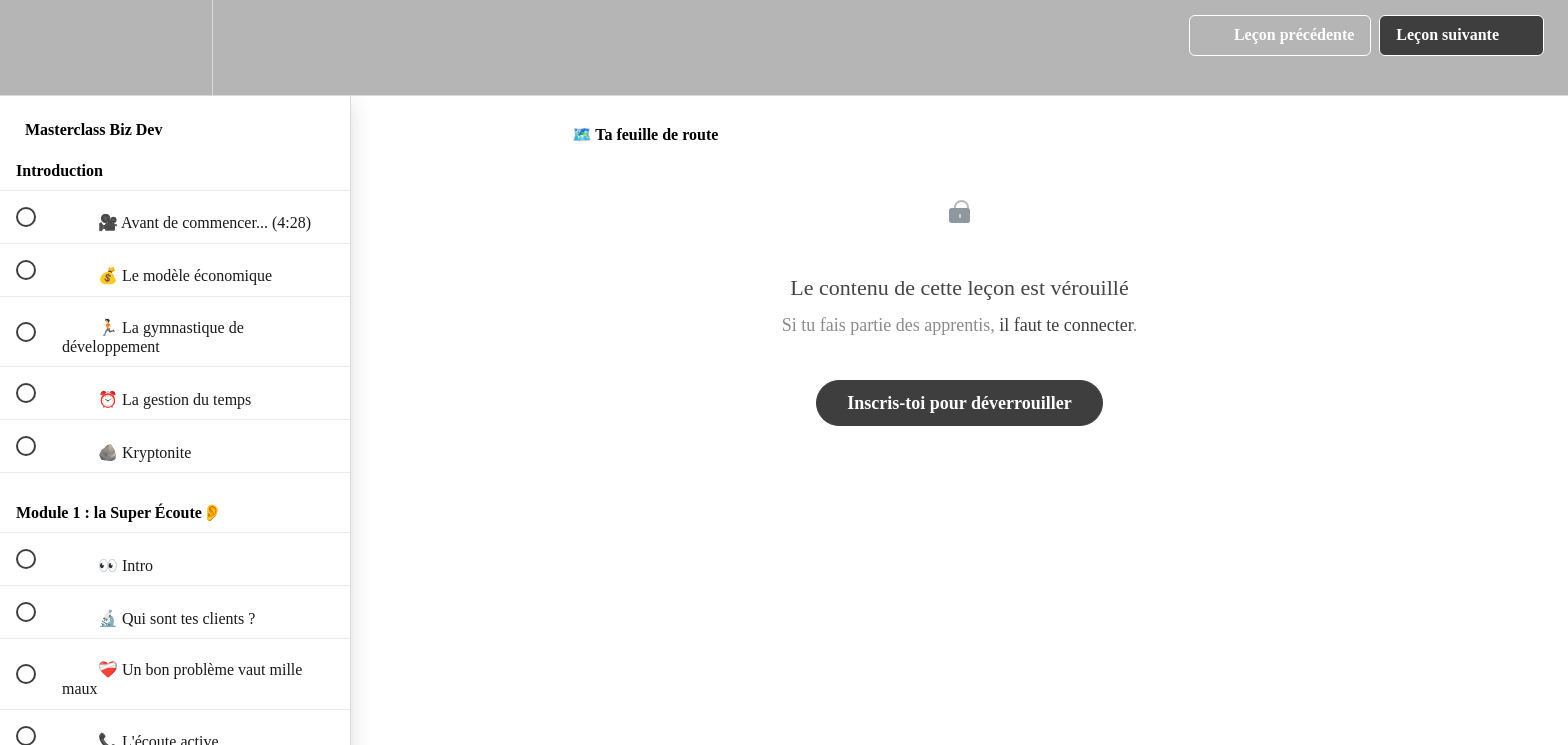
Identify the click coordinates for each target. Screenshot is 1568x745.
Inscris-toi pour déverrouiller (959, 403)
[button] (37, 47)
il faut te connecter (1065, 325)
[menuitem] (175, 47)
